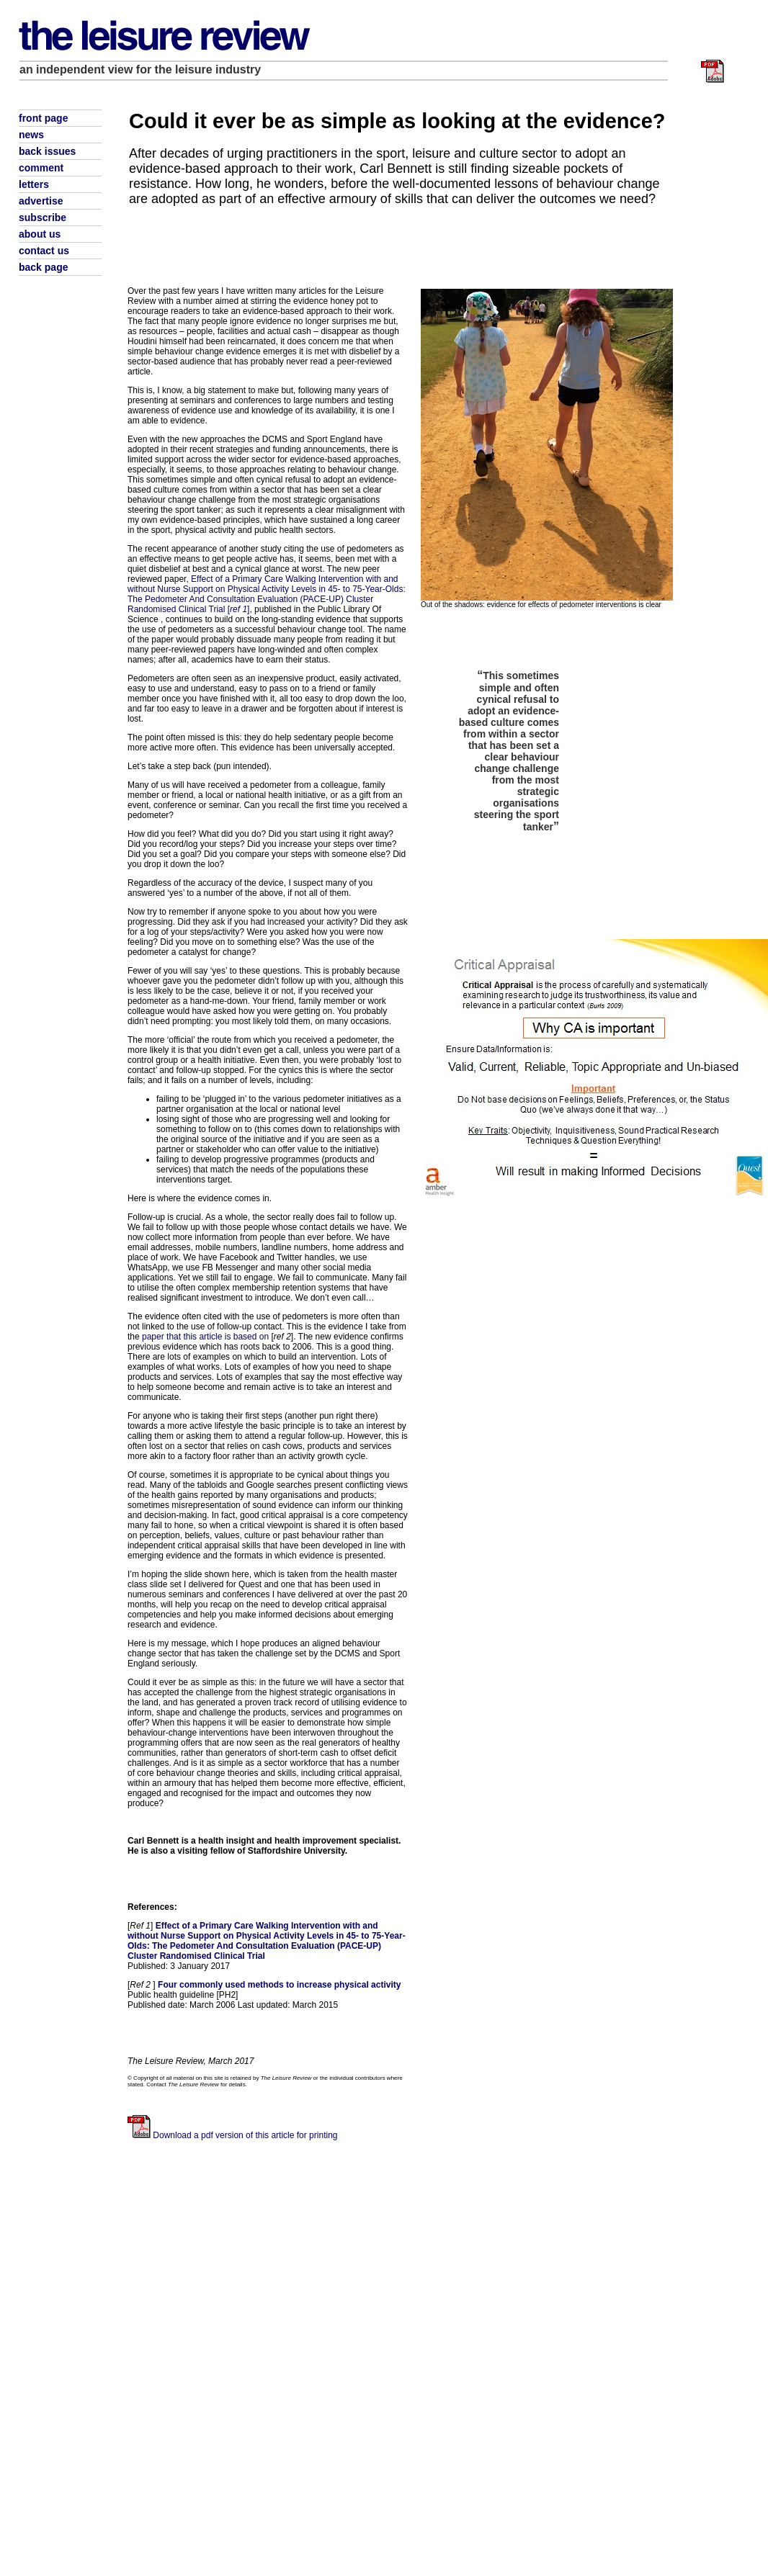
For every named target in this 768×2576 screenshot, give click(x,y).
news (31, 134)
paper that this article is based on (205, 1337)
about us (40, 234)
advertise (41, 201)
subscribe (42, 217)
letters (34, 184)
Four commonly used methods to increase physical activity (279, 1985)
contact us (44, 250)
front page (43, 118)
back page (43, 267)
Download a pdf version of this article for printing (245, 2135)
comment (41, 168)
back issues (47, 151)
